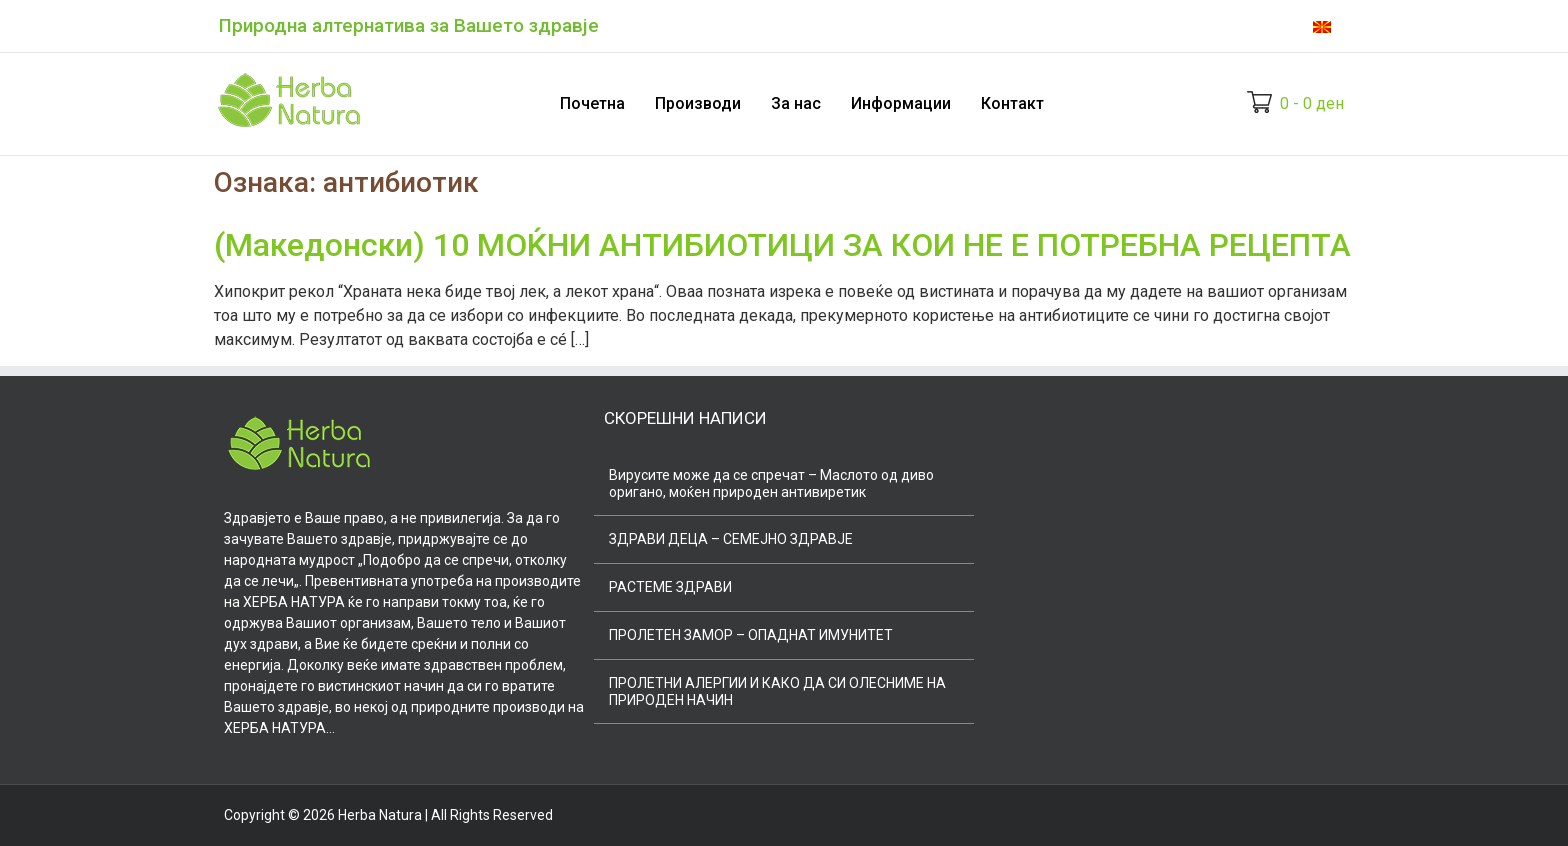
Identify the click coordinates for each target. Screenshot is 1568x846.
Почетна (592, 103)
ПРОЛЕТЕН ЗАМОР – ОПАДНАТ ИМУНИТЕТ (751, 635)
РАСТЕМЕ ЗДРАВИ (670, 587)
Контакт (1012, 103)
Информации (901, 103)
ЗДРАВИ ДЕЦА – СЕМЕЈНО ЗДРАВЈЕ (731, 539)
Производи (698, 103)
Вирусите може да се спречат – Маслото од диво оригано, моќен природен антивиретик (771, 483)
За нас (796, 103)
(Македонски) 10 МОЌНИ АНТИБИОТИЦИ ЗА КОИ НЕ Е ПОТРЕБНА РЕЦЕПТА (782, 245)
